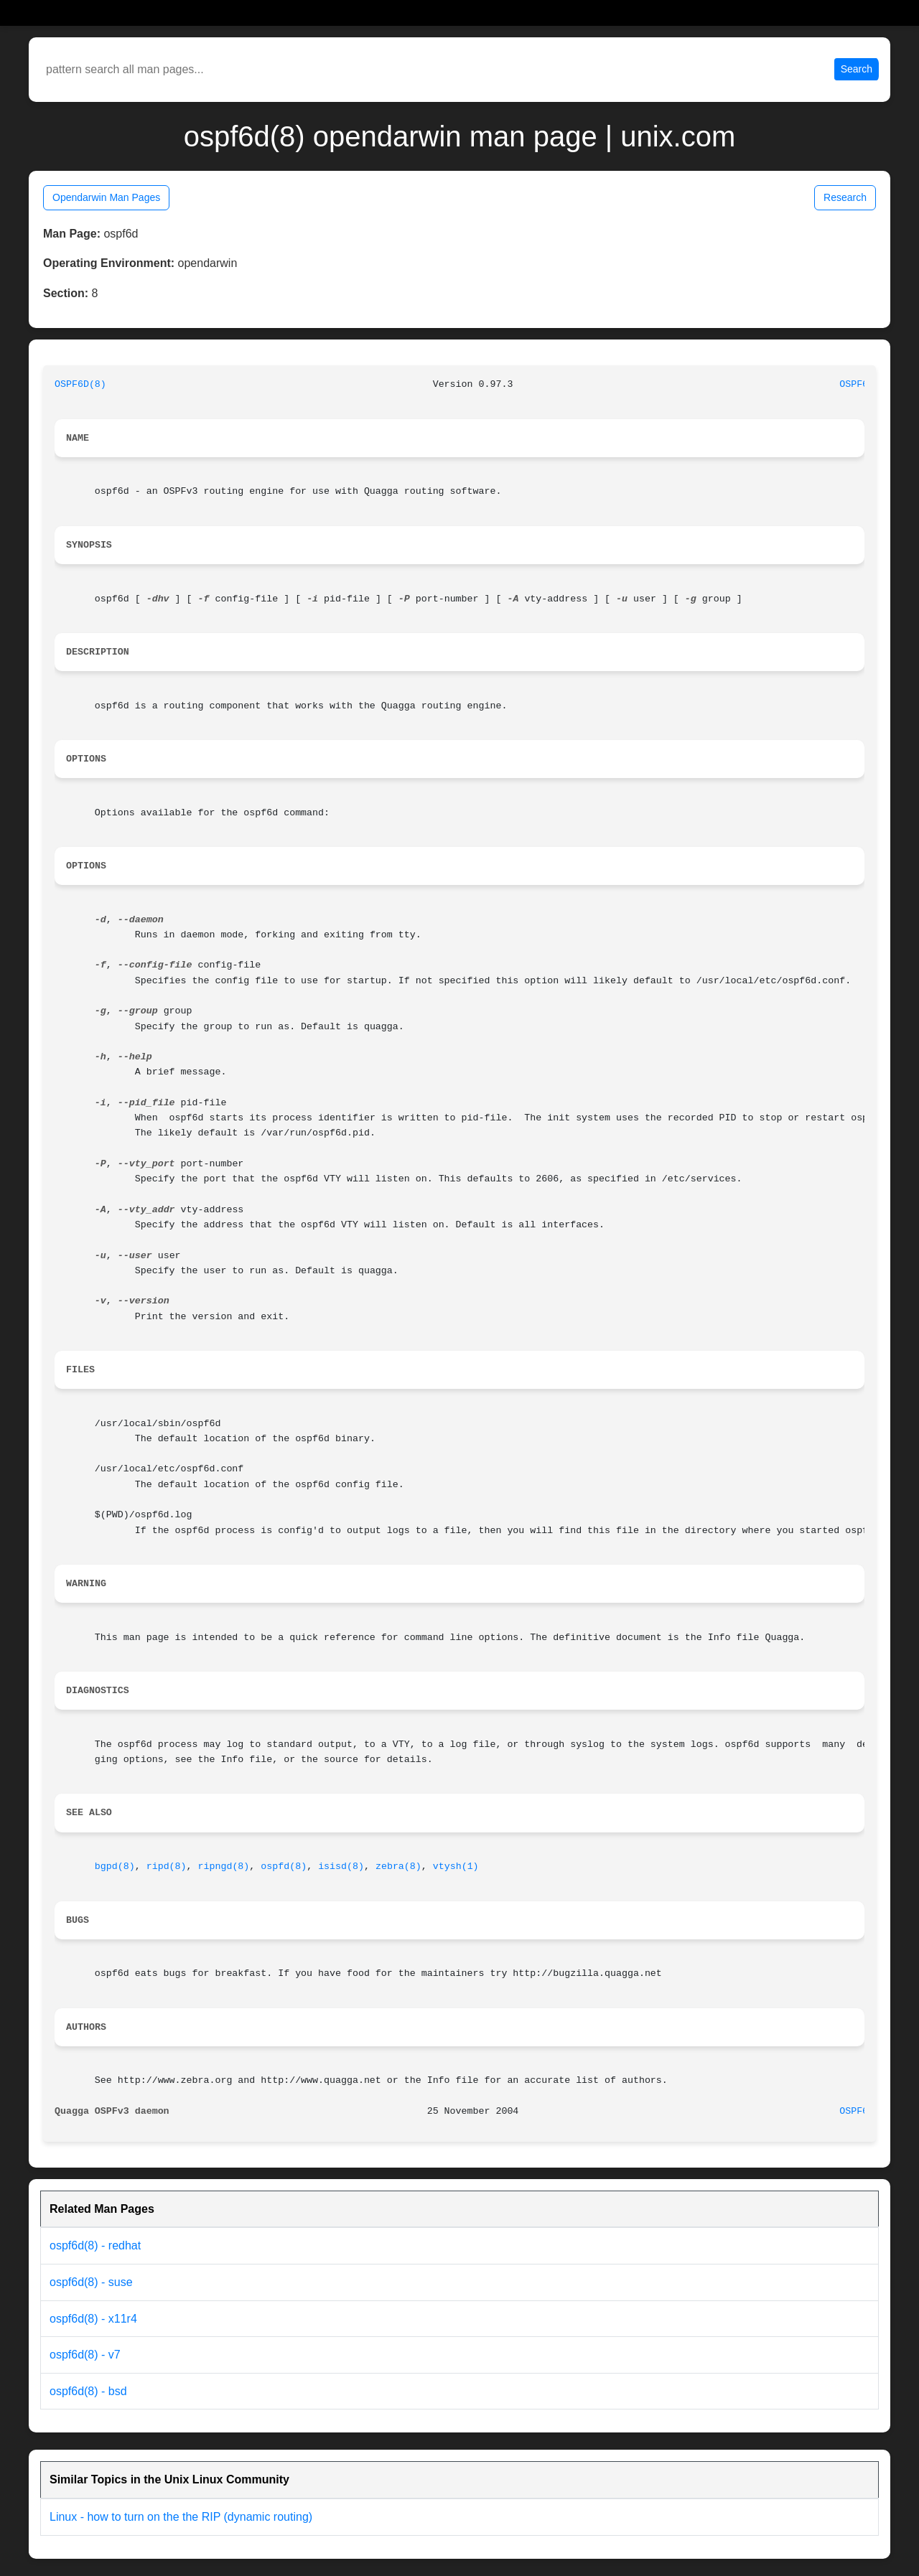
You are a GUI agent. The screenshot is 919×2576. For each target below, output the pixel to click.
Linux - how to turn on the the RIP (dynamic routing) (181, 2517)
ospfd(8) (284, 1866)
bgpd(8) (115, 1866)
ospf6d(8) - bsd (88, 2391)
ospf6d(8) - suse (91, 2282)
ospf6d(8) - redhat (95, 2245)
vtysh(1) (456, 1866)
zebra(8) (398, 1866)
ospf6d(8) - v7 (85, 2354)
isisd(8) (341, 1866)
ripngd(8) (224, 1866)
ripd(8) (166, 1866)
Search (856, 69)
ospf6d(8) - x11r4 (93, 2319)
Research (845, 197)
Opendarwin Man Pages (106, 197)
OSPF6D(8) (80, 384)
